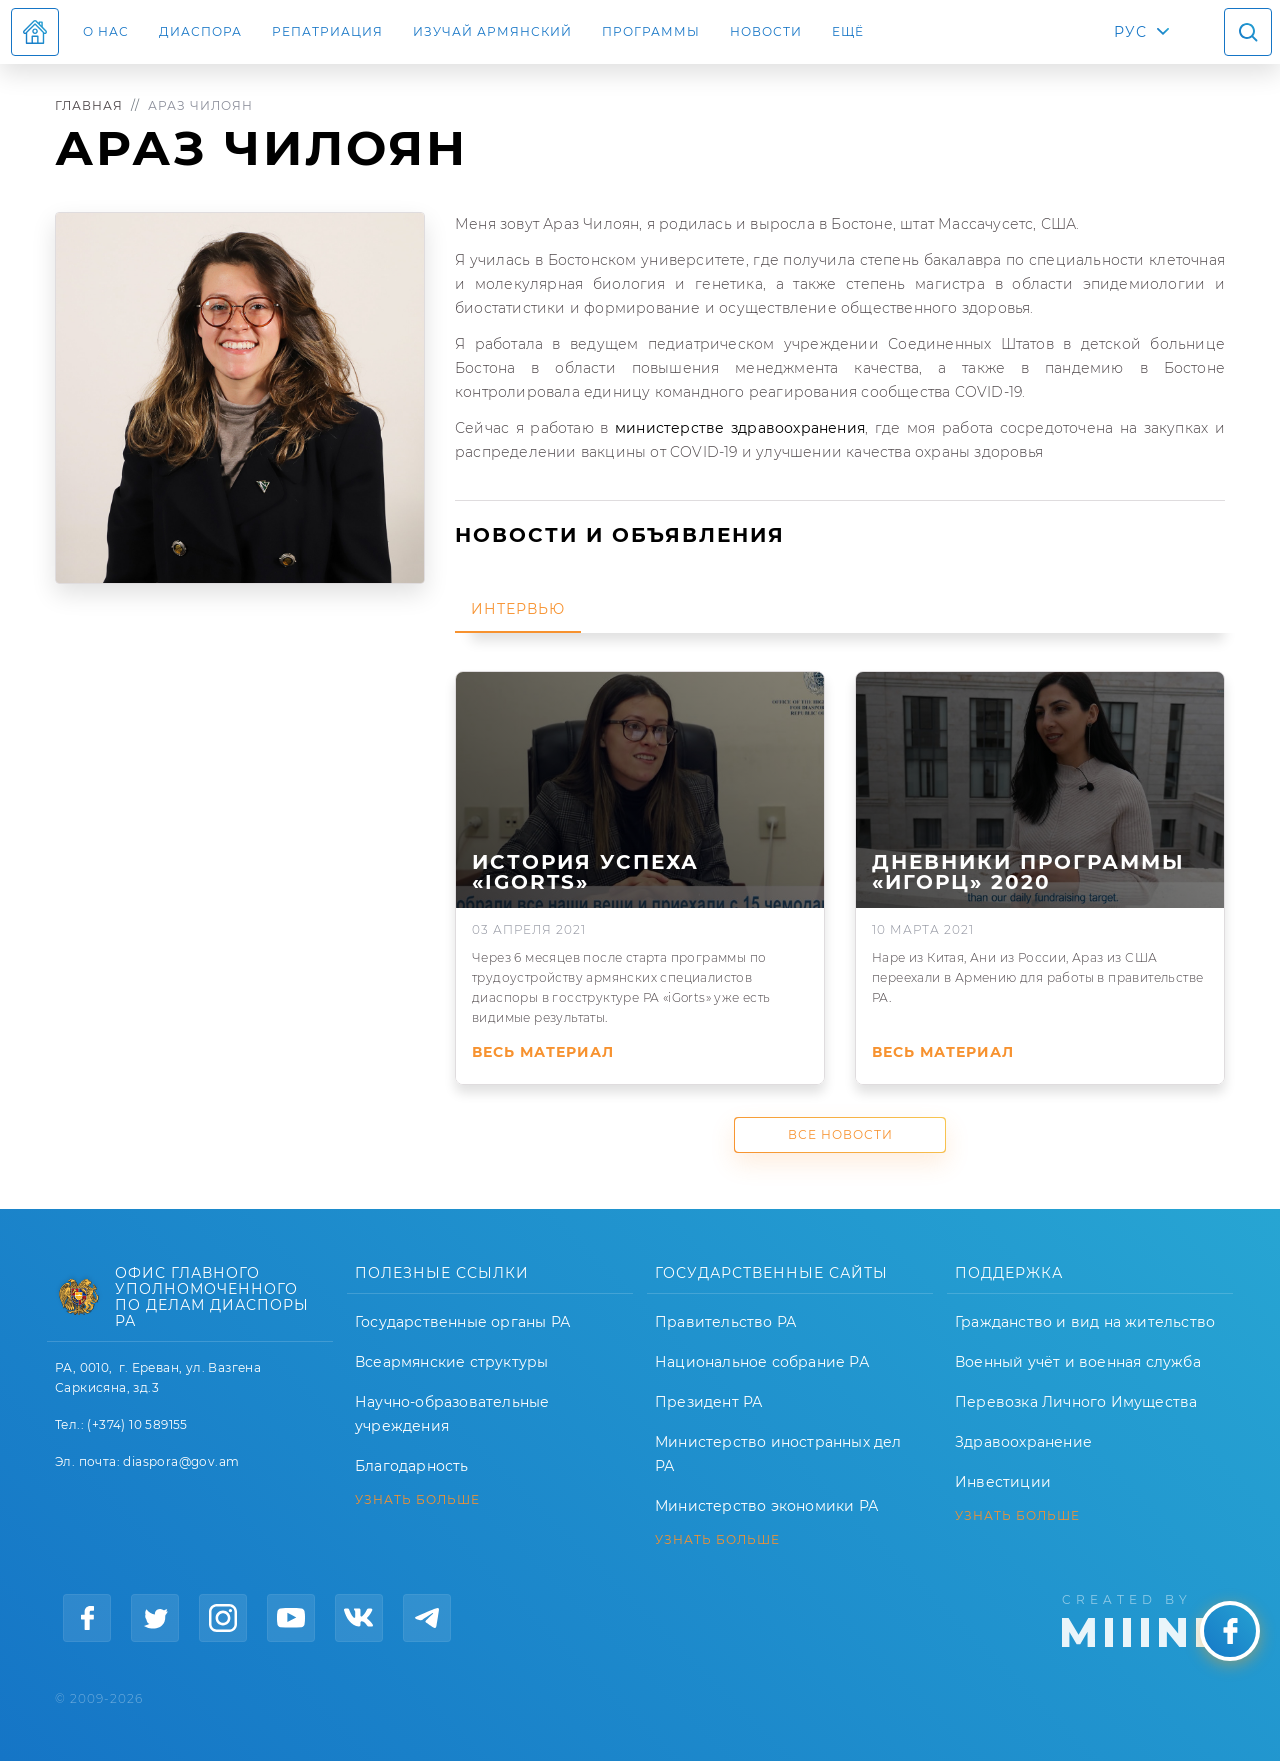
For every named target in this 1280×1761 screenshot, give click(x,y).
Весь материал (543, 1052)
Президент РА (708, 1402)
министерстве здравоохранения (740, 428)
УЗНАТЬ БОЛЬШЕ (417, 1500)
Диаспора (200, 31)
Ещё (848, 31)
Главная (89, 105)
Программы (651, 31)
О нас (106, 31)
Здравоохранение (1023, 1442)
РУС (1130, 32)
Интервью (518, 609)
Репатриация (327, 31)
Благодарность (412, 1466)
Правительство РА (725, 1322)
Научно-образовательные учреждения (452, 1414)
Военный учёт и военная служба (1078, 1362)
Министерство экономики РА (766, 1506)
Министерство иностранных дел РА (778, 1454)
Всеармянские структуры (451, 1362)
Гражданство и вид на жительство (1085, 1322)
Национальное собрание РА (762, 1362)
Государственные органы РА (462, 1322)
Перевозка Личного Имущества (1076, 1402)
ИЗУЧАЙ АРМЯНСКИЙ (492, 31)
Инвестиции (1003, 1482)
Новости (766, 31)
